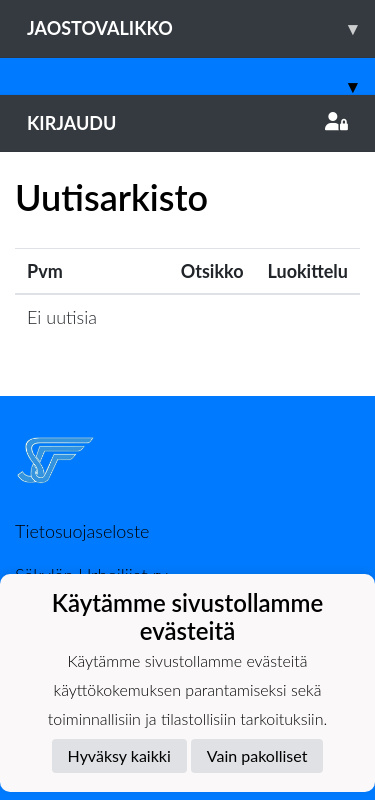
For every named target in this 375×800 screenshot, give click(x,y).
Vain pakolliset (257, 755)
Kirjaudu (187, 123)
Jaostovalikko (201, 28)
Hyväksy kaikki (119, 755)
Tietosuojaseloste (82, 531)
